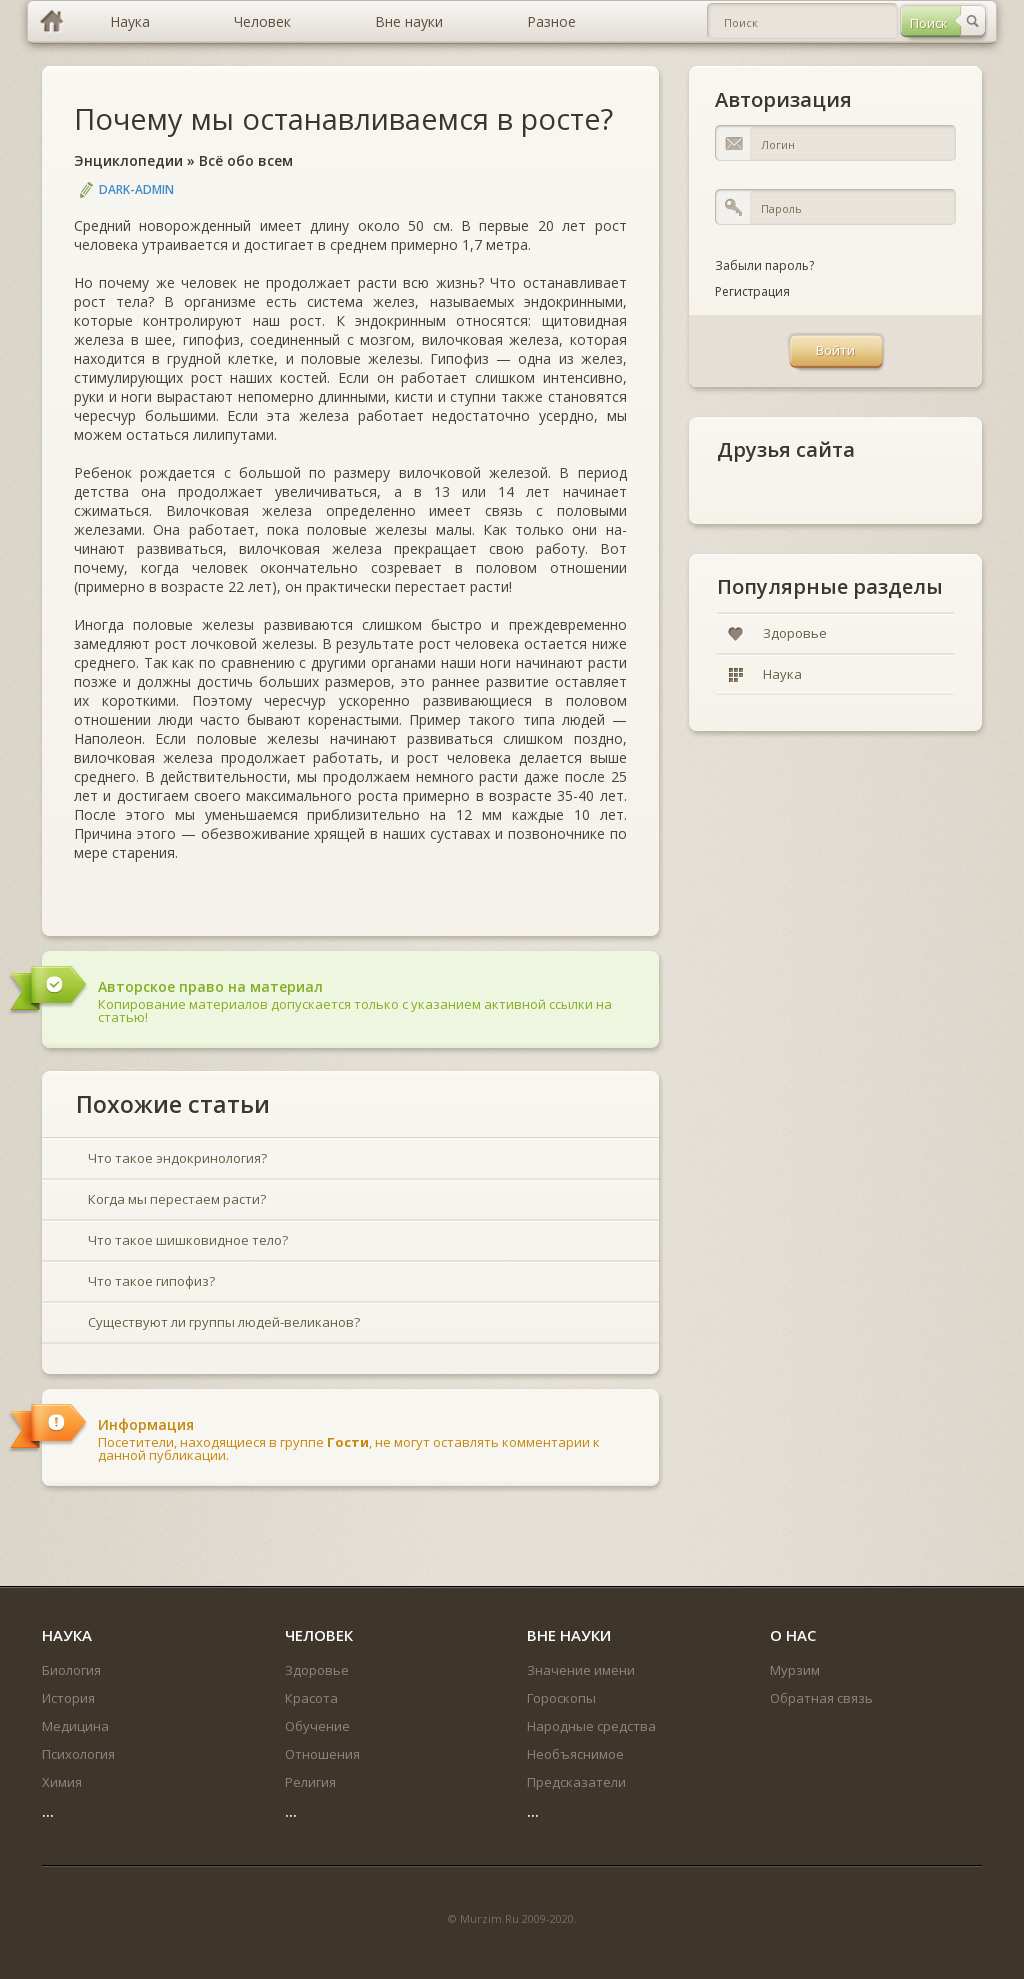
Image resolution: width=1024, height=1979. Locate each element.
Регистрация (752, 291)
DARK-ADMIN (136, 189)
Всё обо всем (246, 160)
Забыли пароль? (764, 265)
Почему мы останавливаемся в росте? (343, 118)
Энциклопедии (128, 160)
